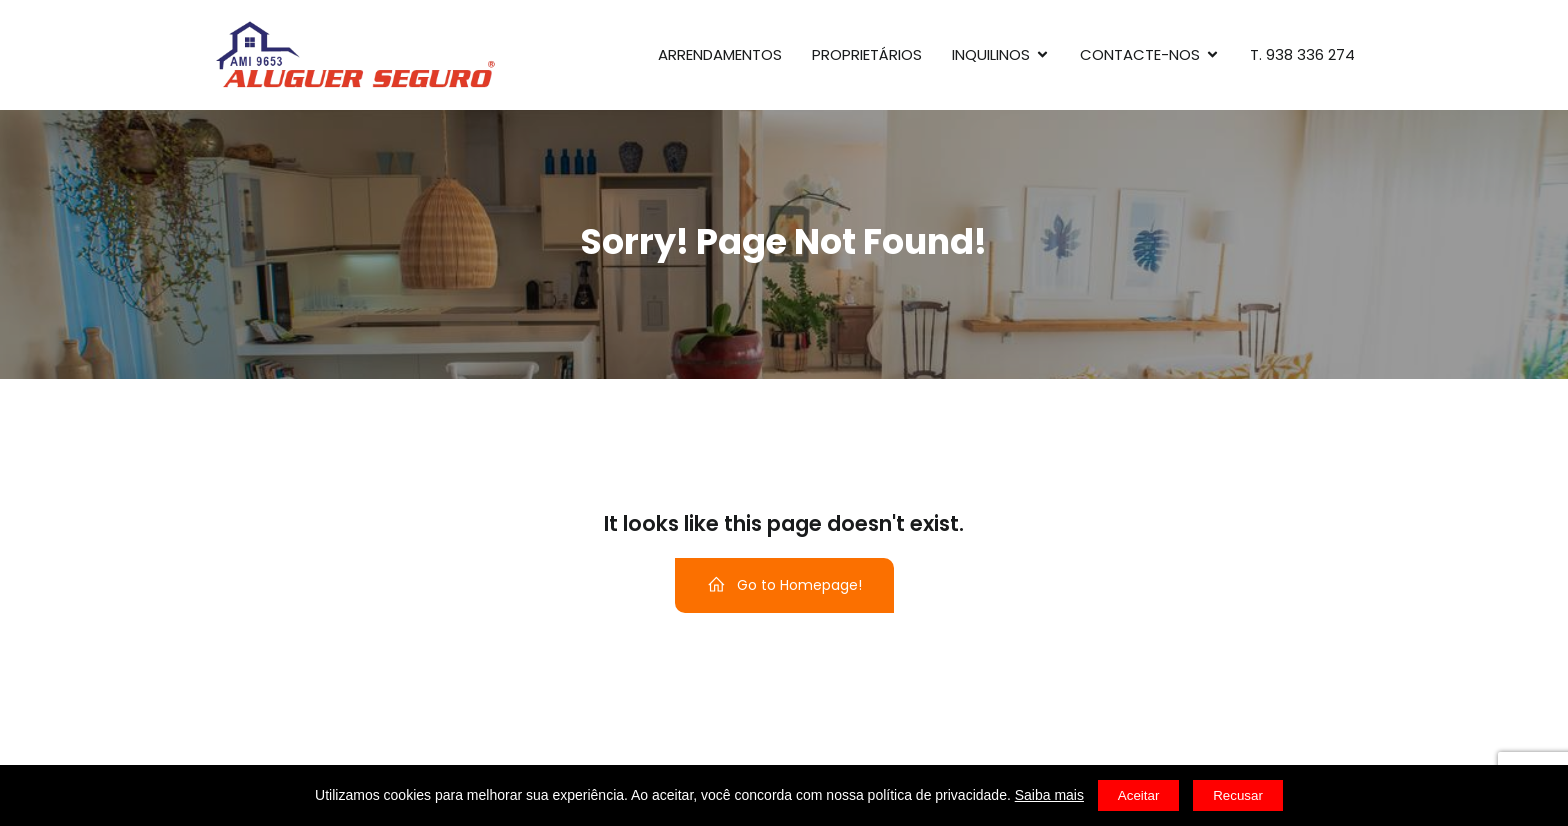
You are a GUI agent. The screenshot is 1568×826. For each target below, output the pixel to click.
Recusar (1238, 795)
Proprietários (867, 54)
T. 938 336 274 (1302, 54)
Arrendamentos (720, 54)
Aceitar (1138, 795)
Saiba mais (1049, 795)
